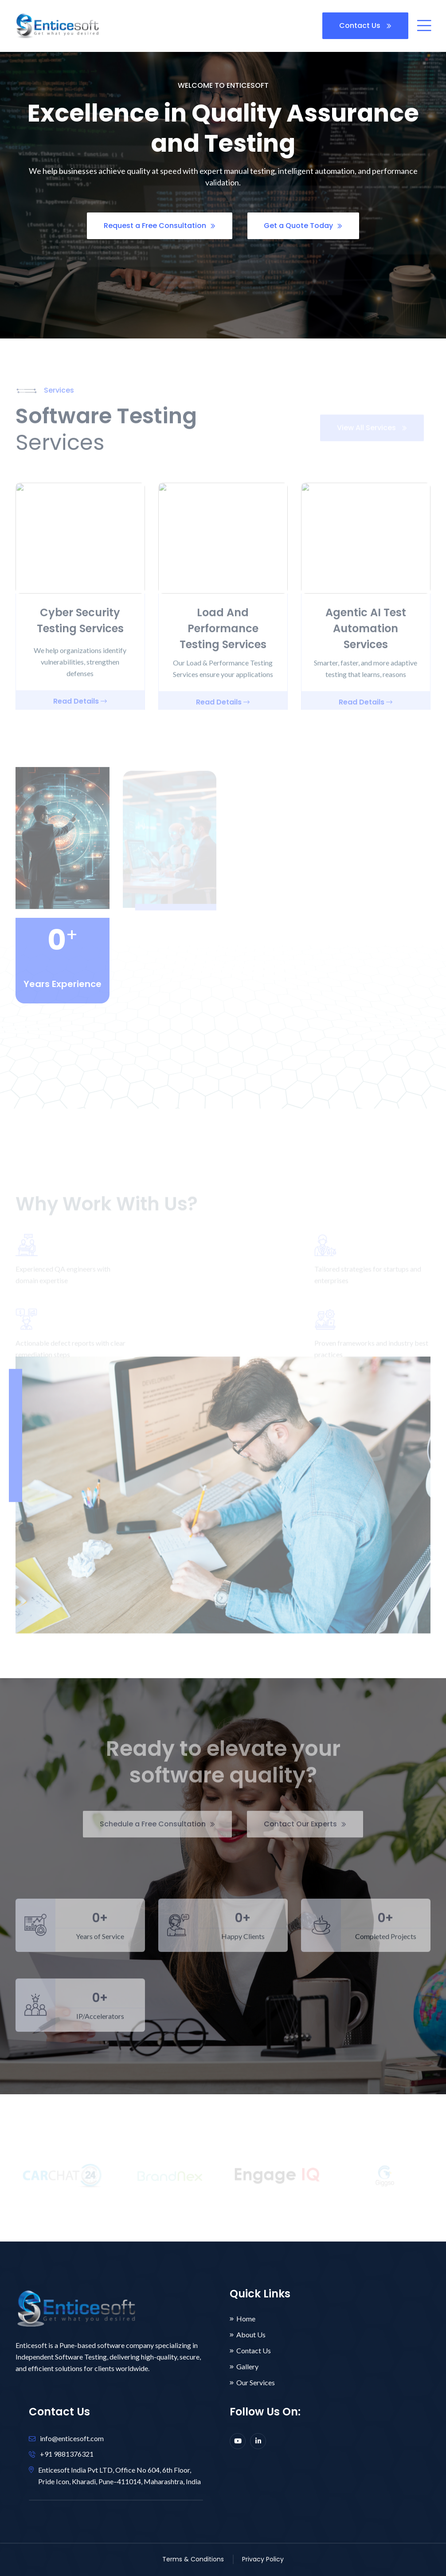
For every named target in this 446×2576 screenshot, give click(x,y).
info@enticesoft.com (72, 2438)
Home (245, 2318)
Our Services (255, 2382)
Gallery (247, 2366)
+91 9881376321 (67, 2454)
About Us (251, 2334)
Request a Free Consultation (159, 226)
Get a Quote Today (303, 226)
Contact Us (365, 25)
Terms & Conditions (193, 2559)
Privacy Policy (263, 2559)
